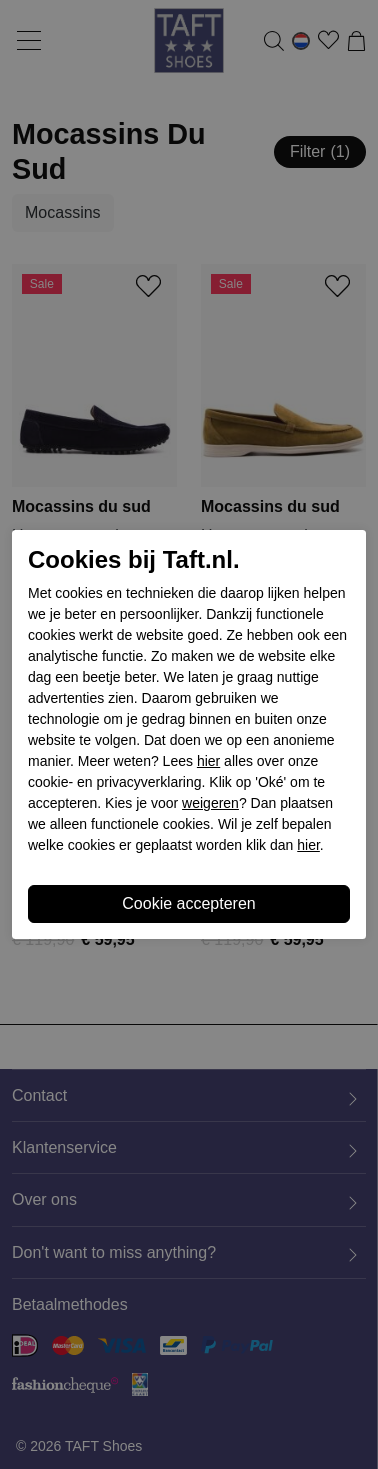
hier (208, 761)
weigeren (210, 803)
